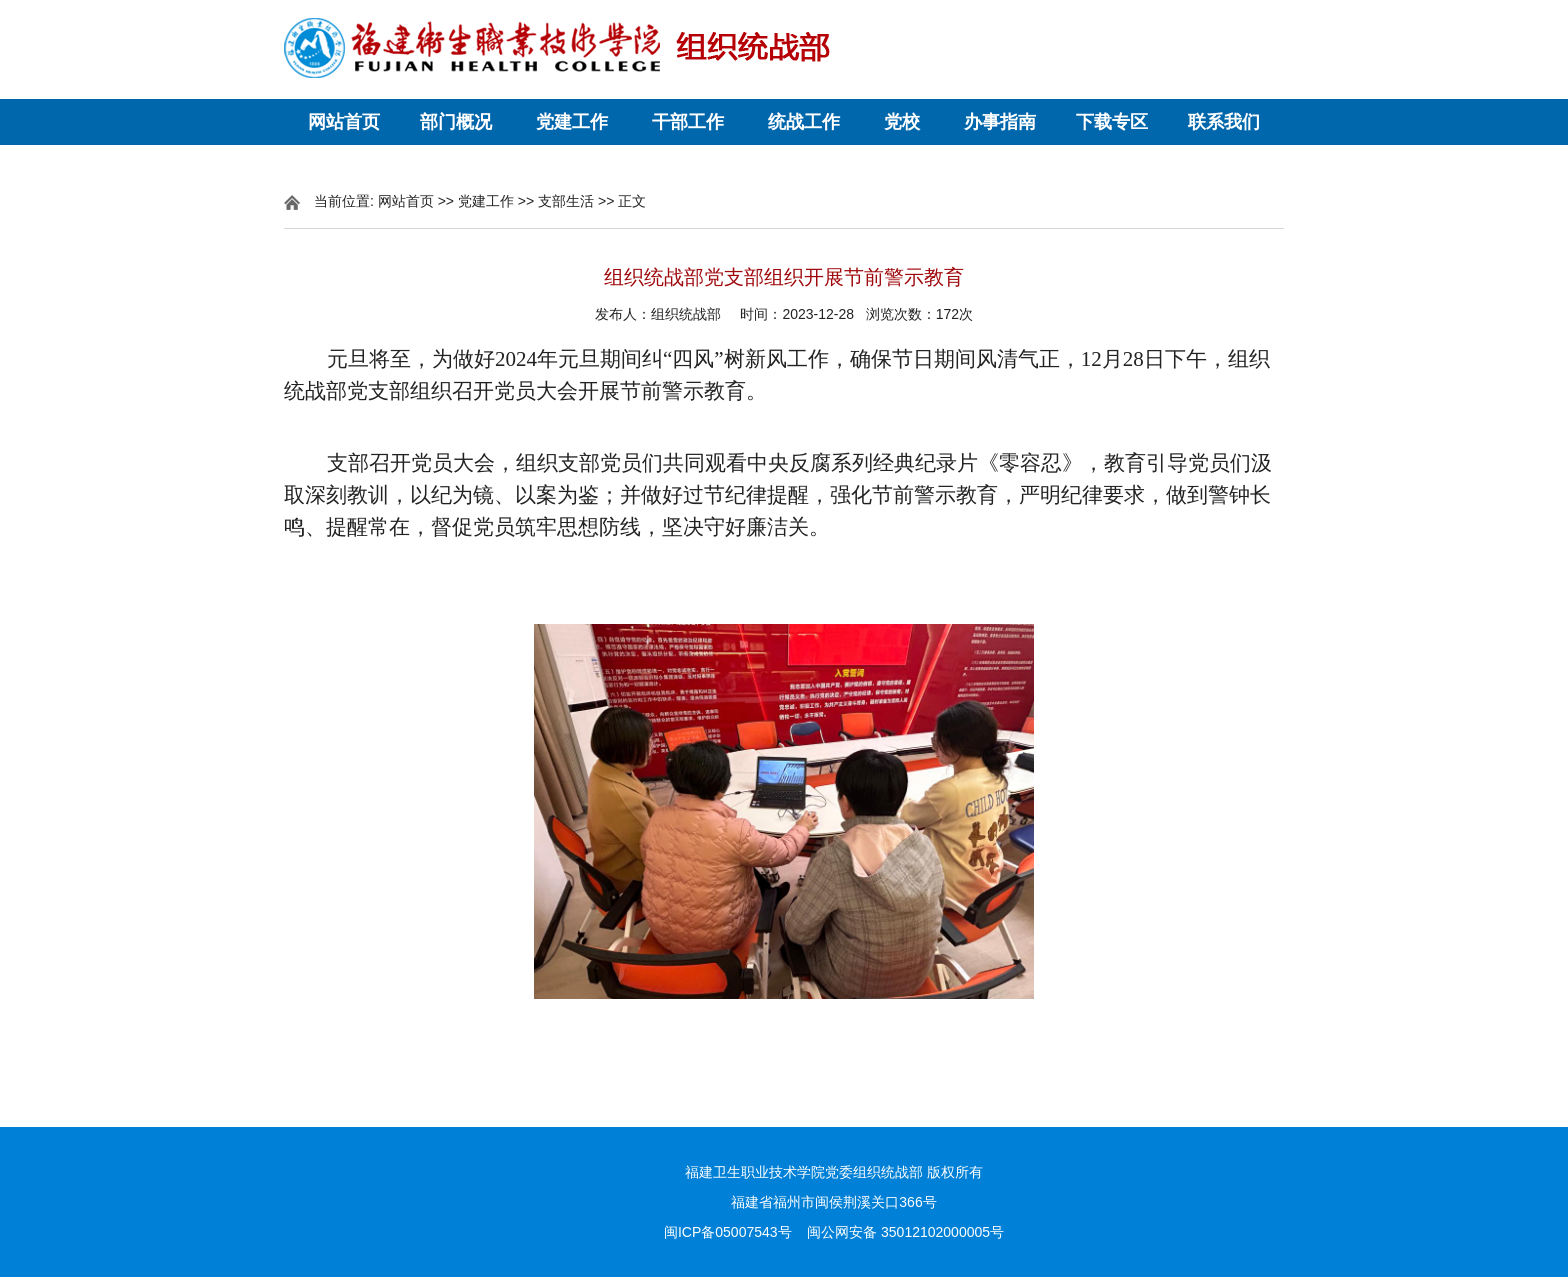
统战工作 (804, 122)
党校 (902, 122)
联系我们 (1224, 122)
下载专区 (1112, 122)
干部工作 (688, 122)
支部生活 (566, 201)
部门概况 (456, 122)
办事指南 (1000, 122)
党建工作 (572, 122)
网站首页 (344, 122)
